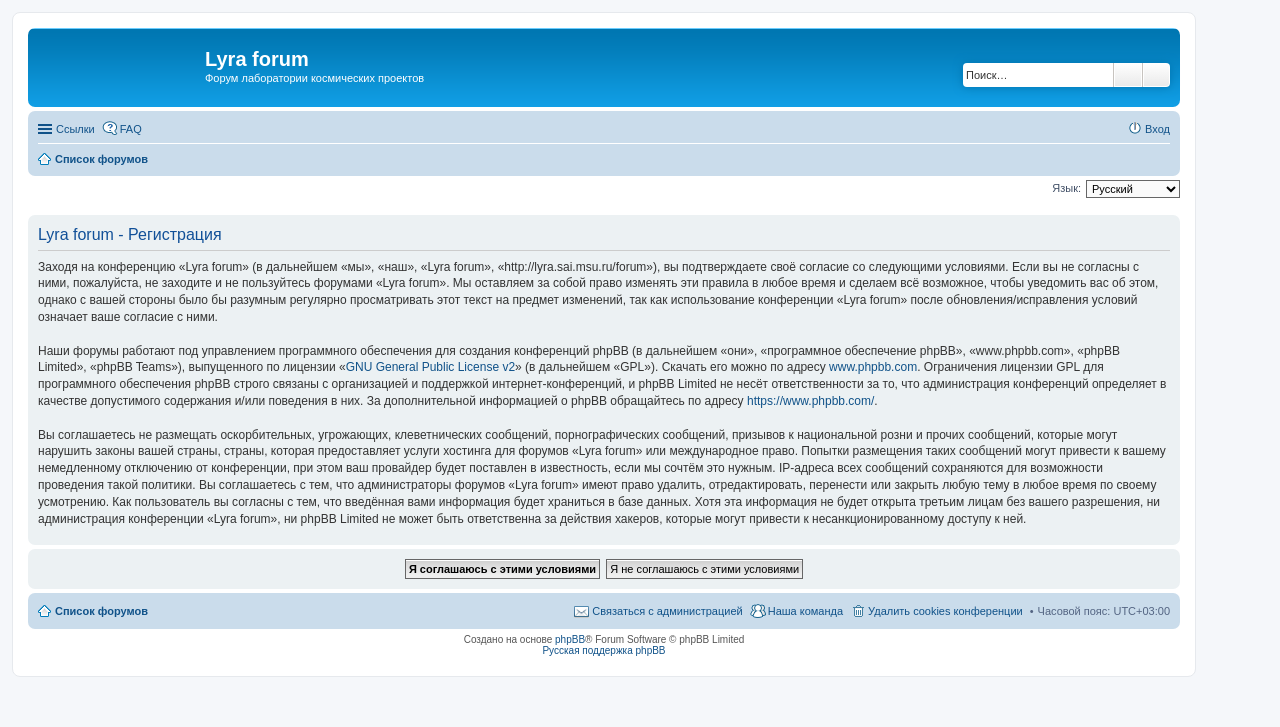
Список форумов (101, 611)
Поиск (1128, 75)
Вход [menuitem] (1157, 129)
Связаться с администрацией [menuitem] (667, 611)
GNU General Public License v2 (430, 367)
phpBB (570, 639)
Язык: (1066, 188)
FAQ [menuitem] (131, 129)
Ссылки (75, 129)
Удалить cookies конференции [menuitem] (945, 611)
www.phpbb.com (873, 367)
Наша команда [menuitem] (805, 611)
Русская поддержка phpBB (603, 650)
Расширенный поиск (1156, 75)
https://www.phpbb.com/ (810, 401)
